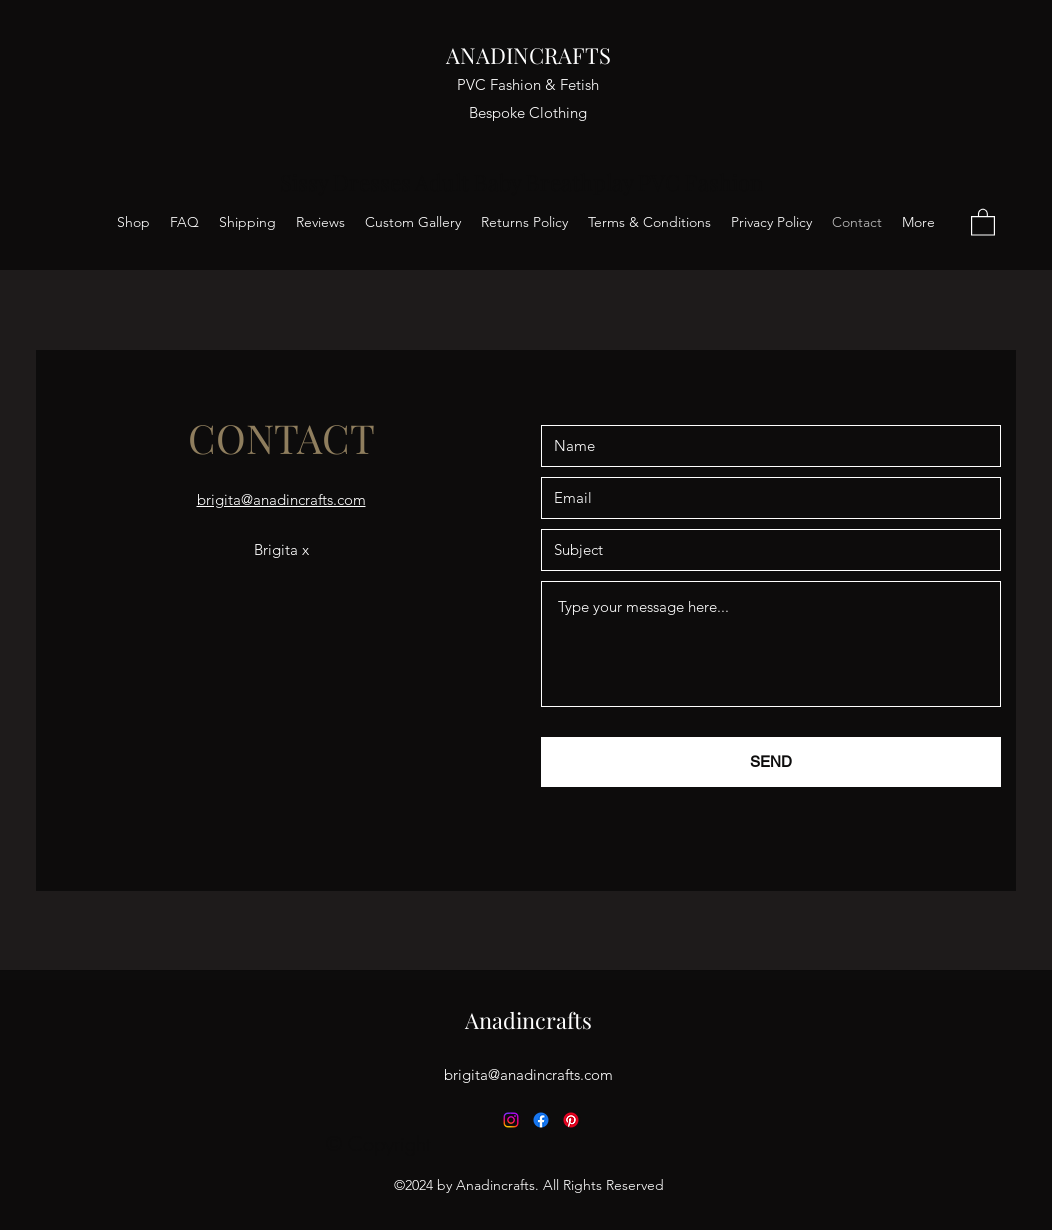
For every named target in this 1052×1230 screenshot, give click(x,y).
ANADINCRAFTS (528, 55)
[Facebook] (541, 1120)
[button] (983, 221)
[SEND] (771, 762)
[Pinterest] (571, 1120)
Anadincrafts (528, 1020)
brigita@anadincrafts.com (528, 1074)
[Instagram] (511, 1120)
